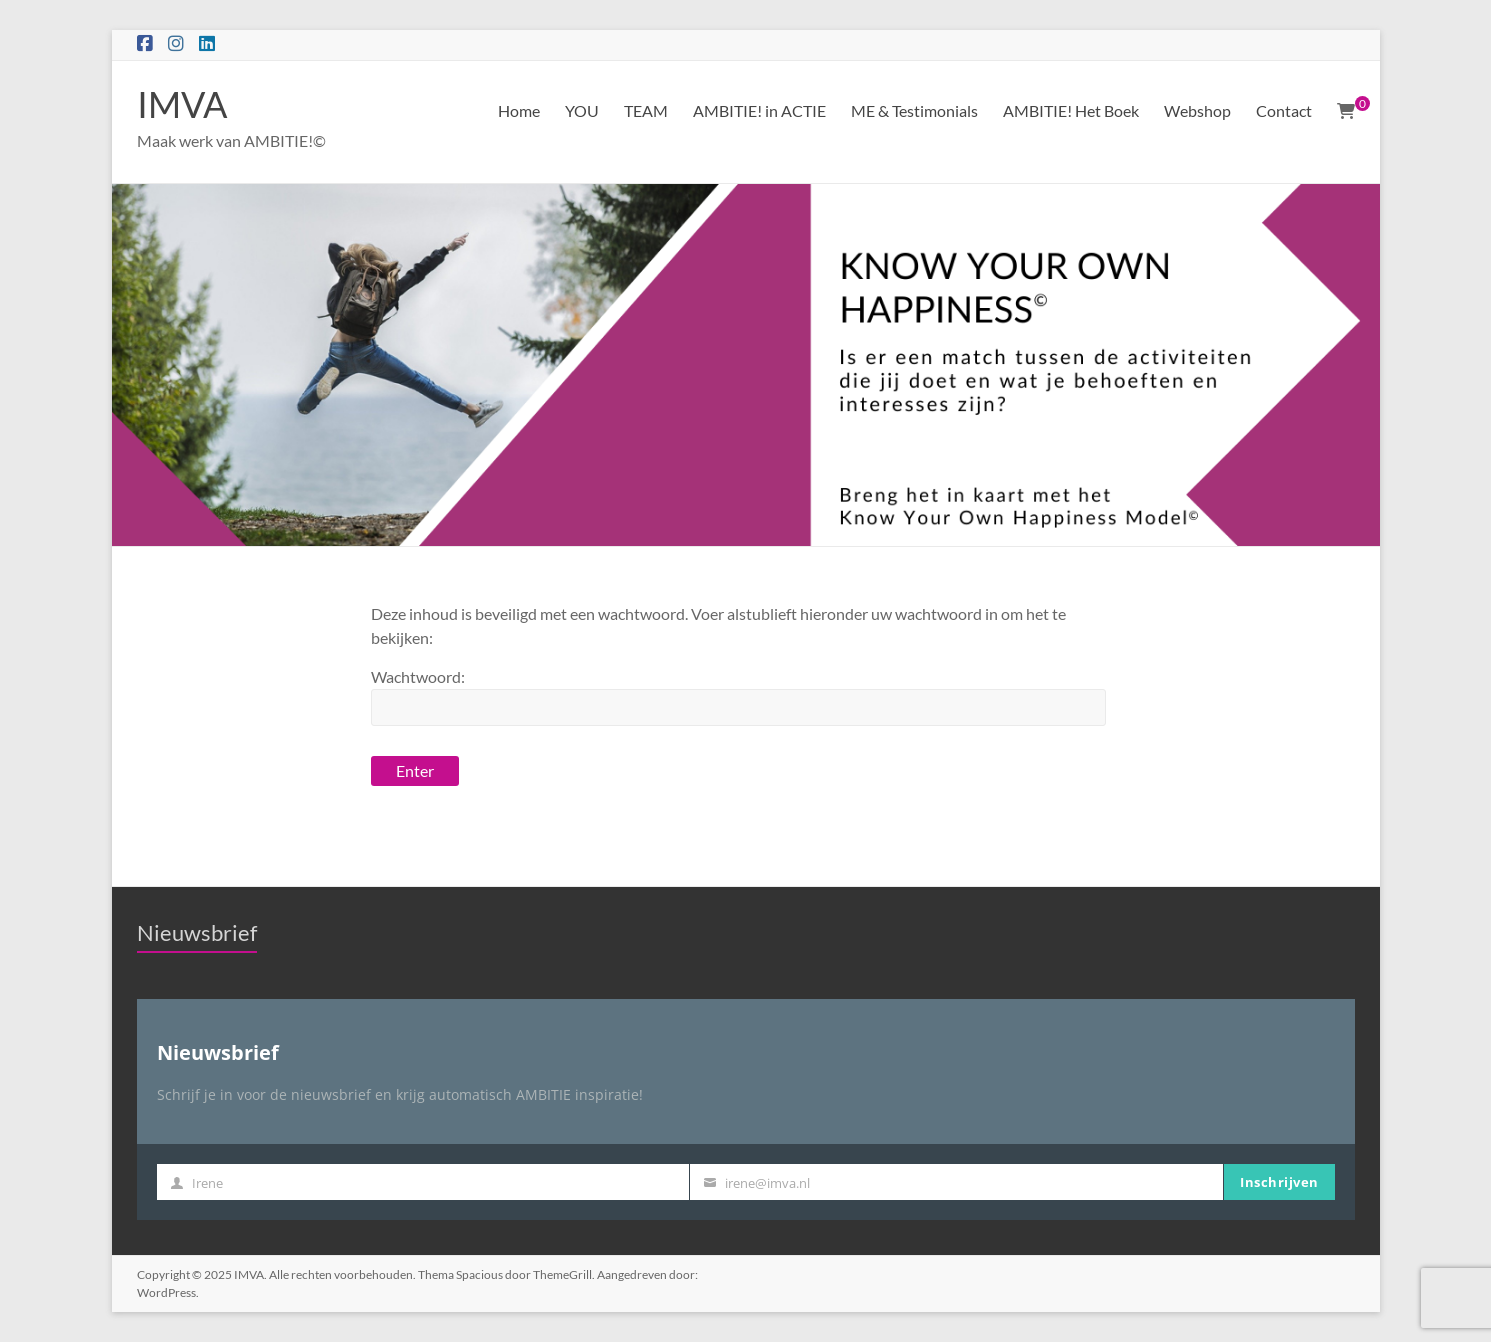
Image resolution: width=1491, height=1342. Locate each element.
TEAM (646, 110)
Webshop (1197, 110)
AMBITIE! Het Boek (1071, 110)
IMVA (182, 104)
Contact (1284, 110)
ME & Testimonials (914, 110)
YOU (582, 110)
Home (519, 110)
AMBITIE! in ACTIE (759, 110)
